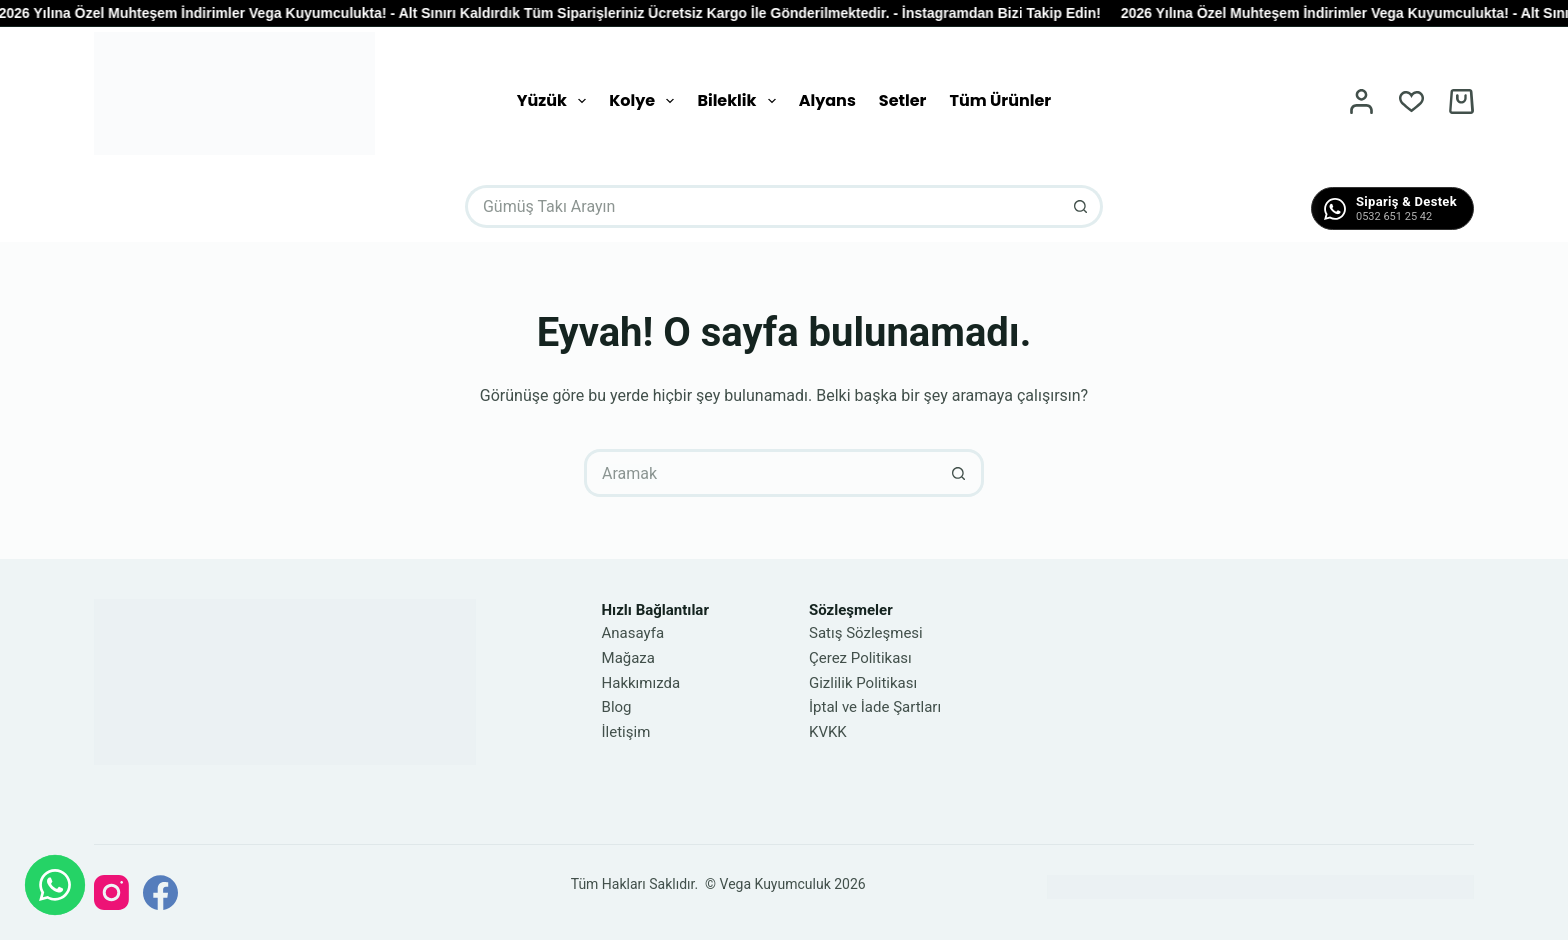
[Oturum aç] (1361, 101)
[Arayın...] (762, 206)
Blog (617, 707)
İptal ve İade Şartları (875, 707)
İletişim (626, 732)
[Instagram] (111, 892)
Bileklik (740, 101)
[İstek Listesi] (1411, 101)
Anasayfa (633, 633)
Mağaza (628, 658)
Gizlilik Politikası (863, 683)
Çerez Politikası (860, 658)
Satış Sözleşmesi (866, 633)
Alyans (827, 100)
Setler (903, 100)
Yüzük (555, 101)
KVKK (828, 732)
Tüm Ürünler (1000, 100)
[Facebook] (160, 892)
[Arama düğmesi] (1081, 206)
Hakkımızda (641, 683)
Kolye (645, 101)
